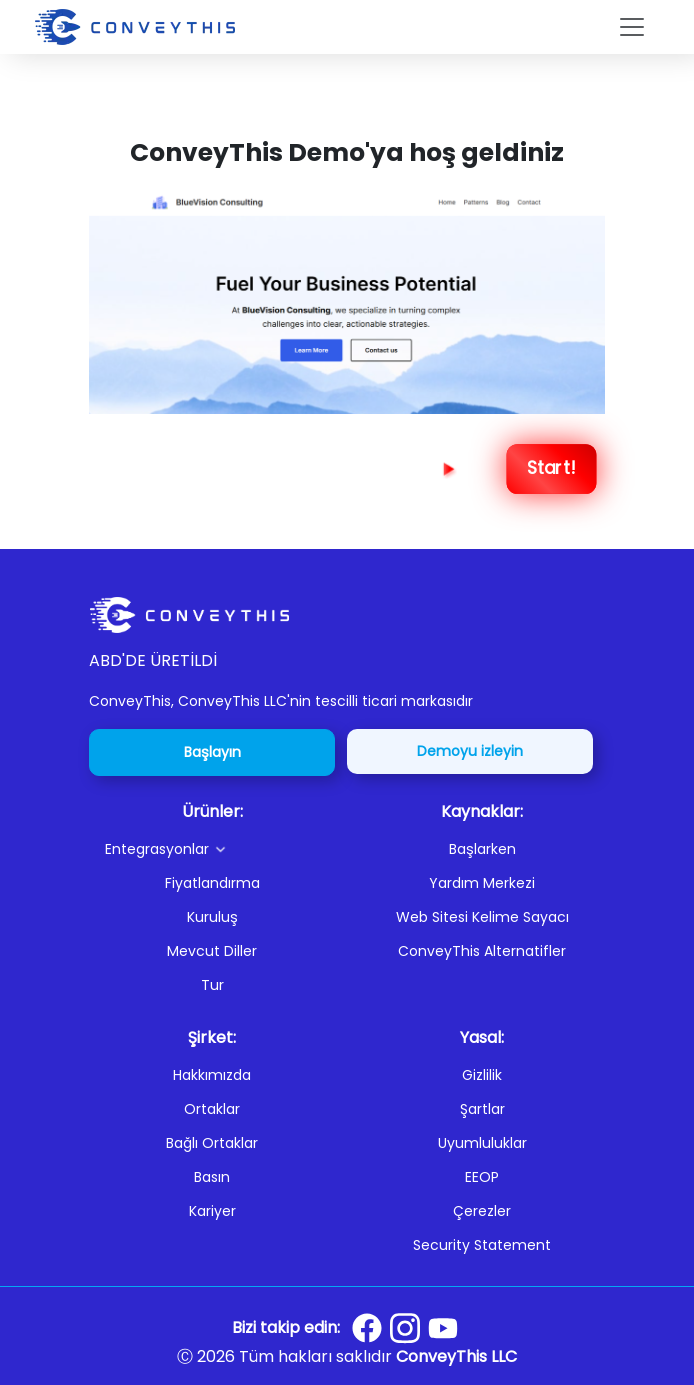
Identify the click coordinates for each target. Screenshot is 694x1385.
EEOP (482, 1177)
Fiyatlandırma (212, 883)
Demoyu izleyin (470, 751)
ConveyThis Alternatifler (482, 951)
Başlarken (482, 849)
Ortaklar (212, 1109)
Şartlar (482, 1109)
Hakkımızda (212, 1075)
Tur (212, 985)
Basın (212, 1177)
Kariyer (212, 1211)
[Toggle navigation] (632, 27)
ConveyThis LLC (456, 1356)
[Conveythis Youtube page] (443, 1328)
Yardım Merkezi (482, 883)
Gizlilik (482, 1075)
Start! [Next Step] (551, 468)
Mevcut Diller (212, 951)
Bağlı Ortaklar (212, 1143)
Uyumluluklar (482, 1143)
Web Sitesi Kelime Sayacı (482, 917)
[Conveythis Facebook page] (367, 1328)
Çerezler (482, 1211)
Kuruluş (212, 917)
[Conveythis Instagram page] (405, 1328)
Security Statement (482, 1245)
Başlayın (212, 752)
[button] (220, 849)
